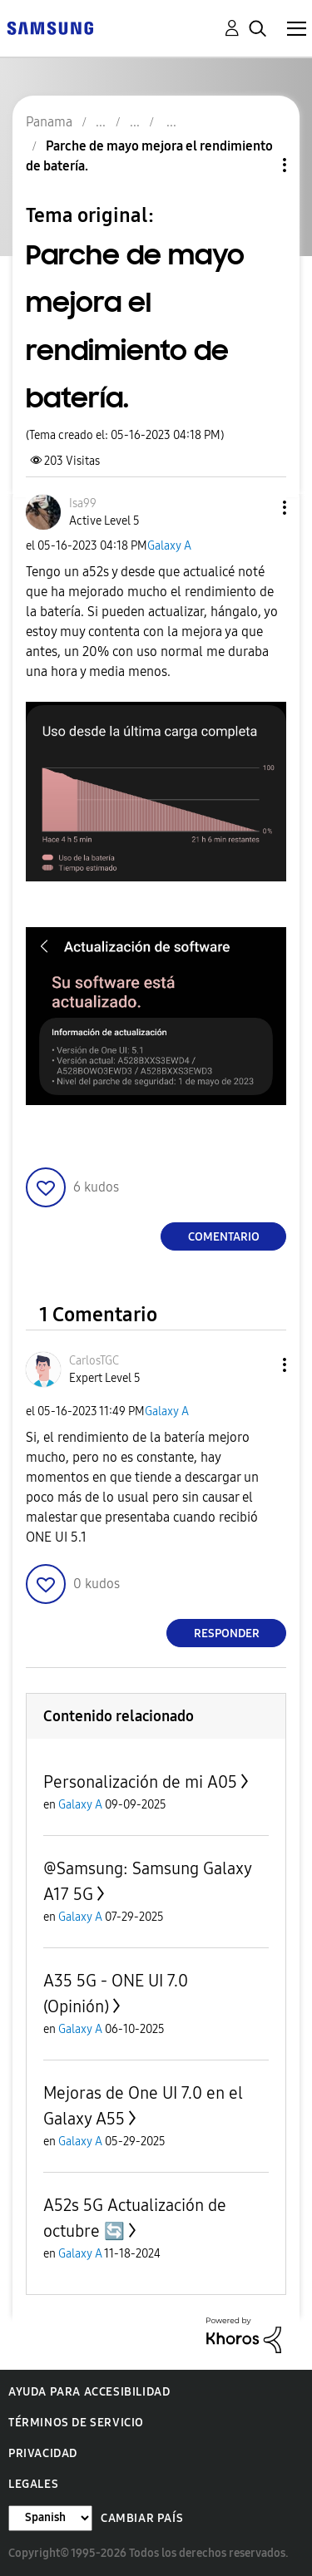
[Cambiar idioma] (50, 2518)
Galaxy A (169, 546)
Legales (33, 2484)
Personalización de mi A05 (140, 1782)
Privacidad (42, 2453)
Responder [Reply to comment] (227, 1633)
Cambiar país (142, 2518)
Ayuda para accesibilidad (89, 2392)
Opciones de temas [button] (256, 165)
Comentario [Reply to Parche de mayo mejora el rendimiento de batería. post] (224, 1237)
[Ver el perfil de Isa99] (83, 503)
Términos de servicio (76, 2423)
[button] (257, 508)
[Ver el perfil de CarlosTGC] (94, 1361)
